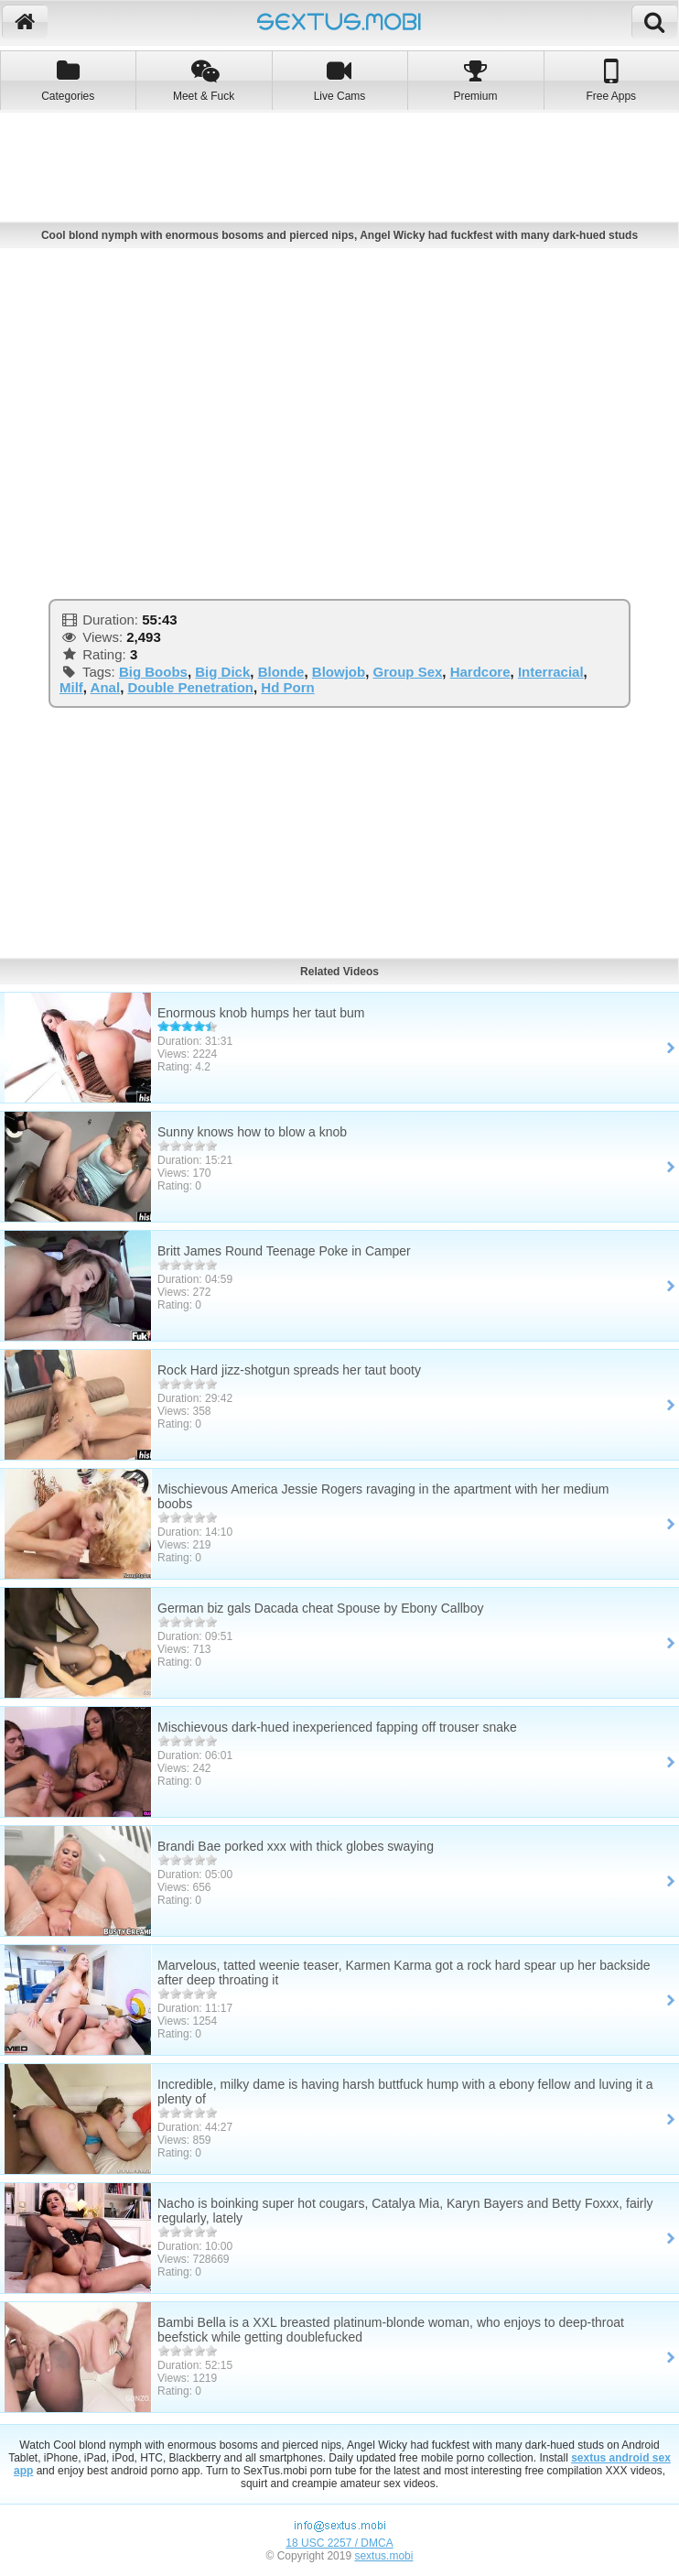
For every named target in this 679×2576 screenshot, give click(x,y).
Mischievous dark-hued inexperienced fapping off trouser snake (337, 1727)
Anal (106, 687)
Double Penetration (190, 687)
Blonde (281, 671)
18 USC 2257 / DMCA (339, 2543)
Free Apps (611, 80)
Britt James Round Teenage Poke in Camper (284, 1251)
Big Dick (222, 671)
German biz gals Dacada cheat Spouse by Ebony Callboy (320, 1608)
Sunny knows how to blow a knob (252, 1132)
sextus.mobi (383, 2555)
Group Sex (407, 671)
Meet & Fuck (203, 80)
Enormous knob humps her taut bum (260, 1012)
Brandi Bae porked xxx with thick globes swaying (295, 1846)
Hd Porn (287, 687)
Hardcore (480, 671)
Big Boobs (153, 671)
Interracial (551, 671)
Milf (71, 687)
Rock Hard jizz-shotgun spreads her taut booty (289, 1370)
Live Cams (339, 80)
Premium (475, 80)
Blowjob (338, 671)
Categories (67, 80)
